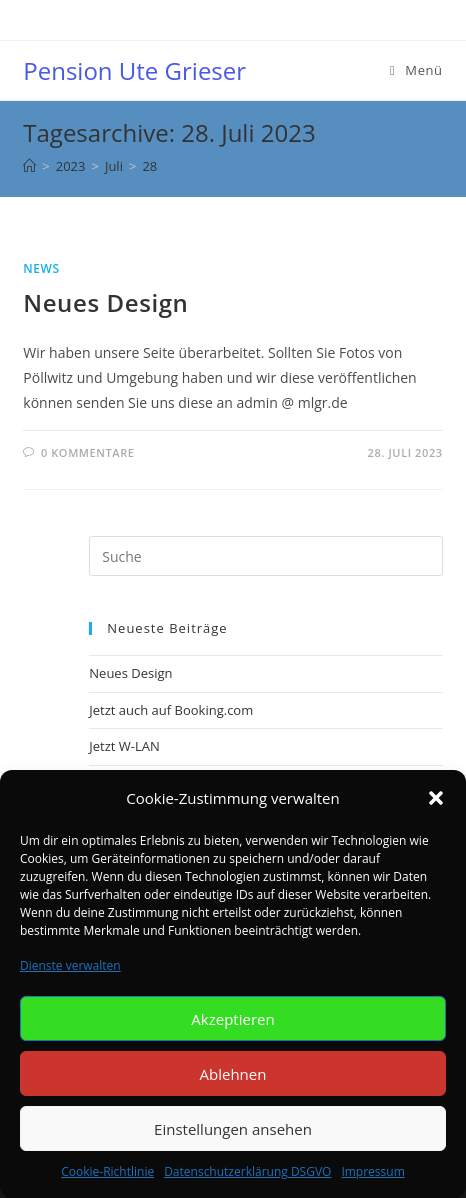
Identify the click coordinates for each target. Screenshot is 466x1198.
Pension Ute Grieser (134, 70)
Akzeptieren (232, 1019)
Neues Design (105, 302)
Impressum (372, 1171)
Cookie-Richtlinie (107, 1171)
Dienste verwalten (70, 965)
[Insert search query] (265, 556)
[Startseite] (29, 166)
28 (149, 166)
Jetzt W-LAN (124, 746)
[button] (436, 798)
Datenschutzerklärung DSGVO (247, 1171)
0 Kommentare (88, 452)
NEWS (41, 268)
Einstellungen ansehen (233, 1129)
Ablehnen (233, 1074)
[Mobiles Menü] (416, 70)
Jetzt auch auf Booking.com (171, 710)
